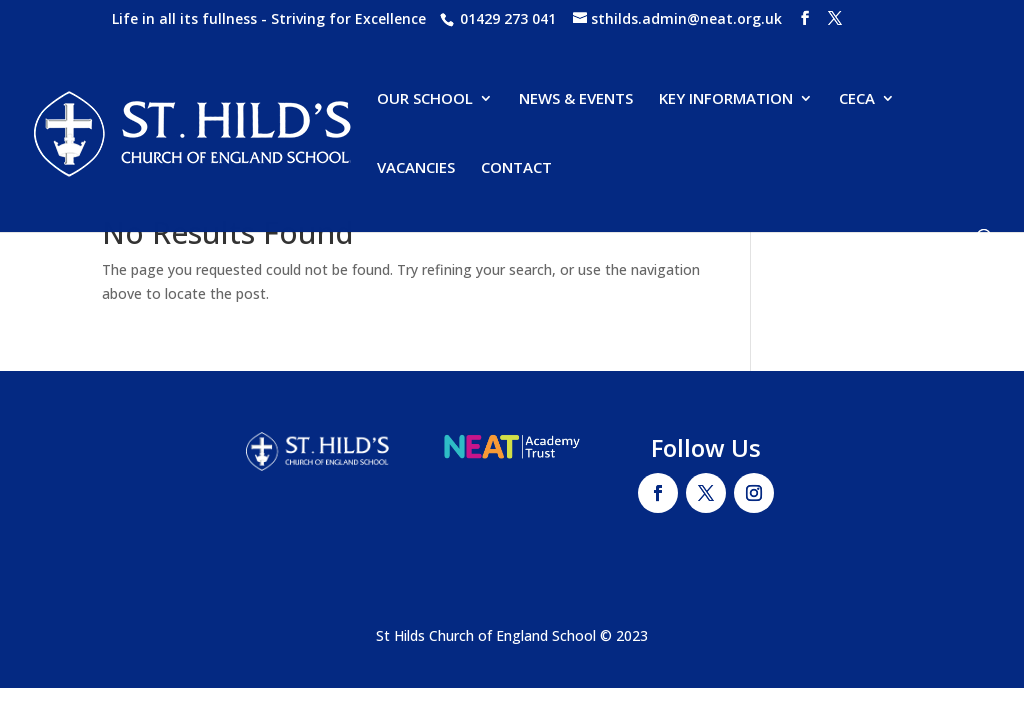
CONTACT (516, 168)
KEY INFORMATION (726, 99)
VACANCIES (416, 168)
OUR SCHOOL (425, 99)
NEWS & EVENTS (576, 99)
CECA (857, 99)
